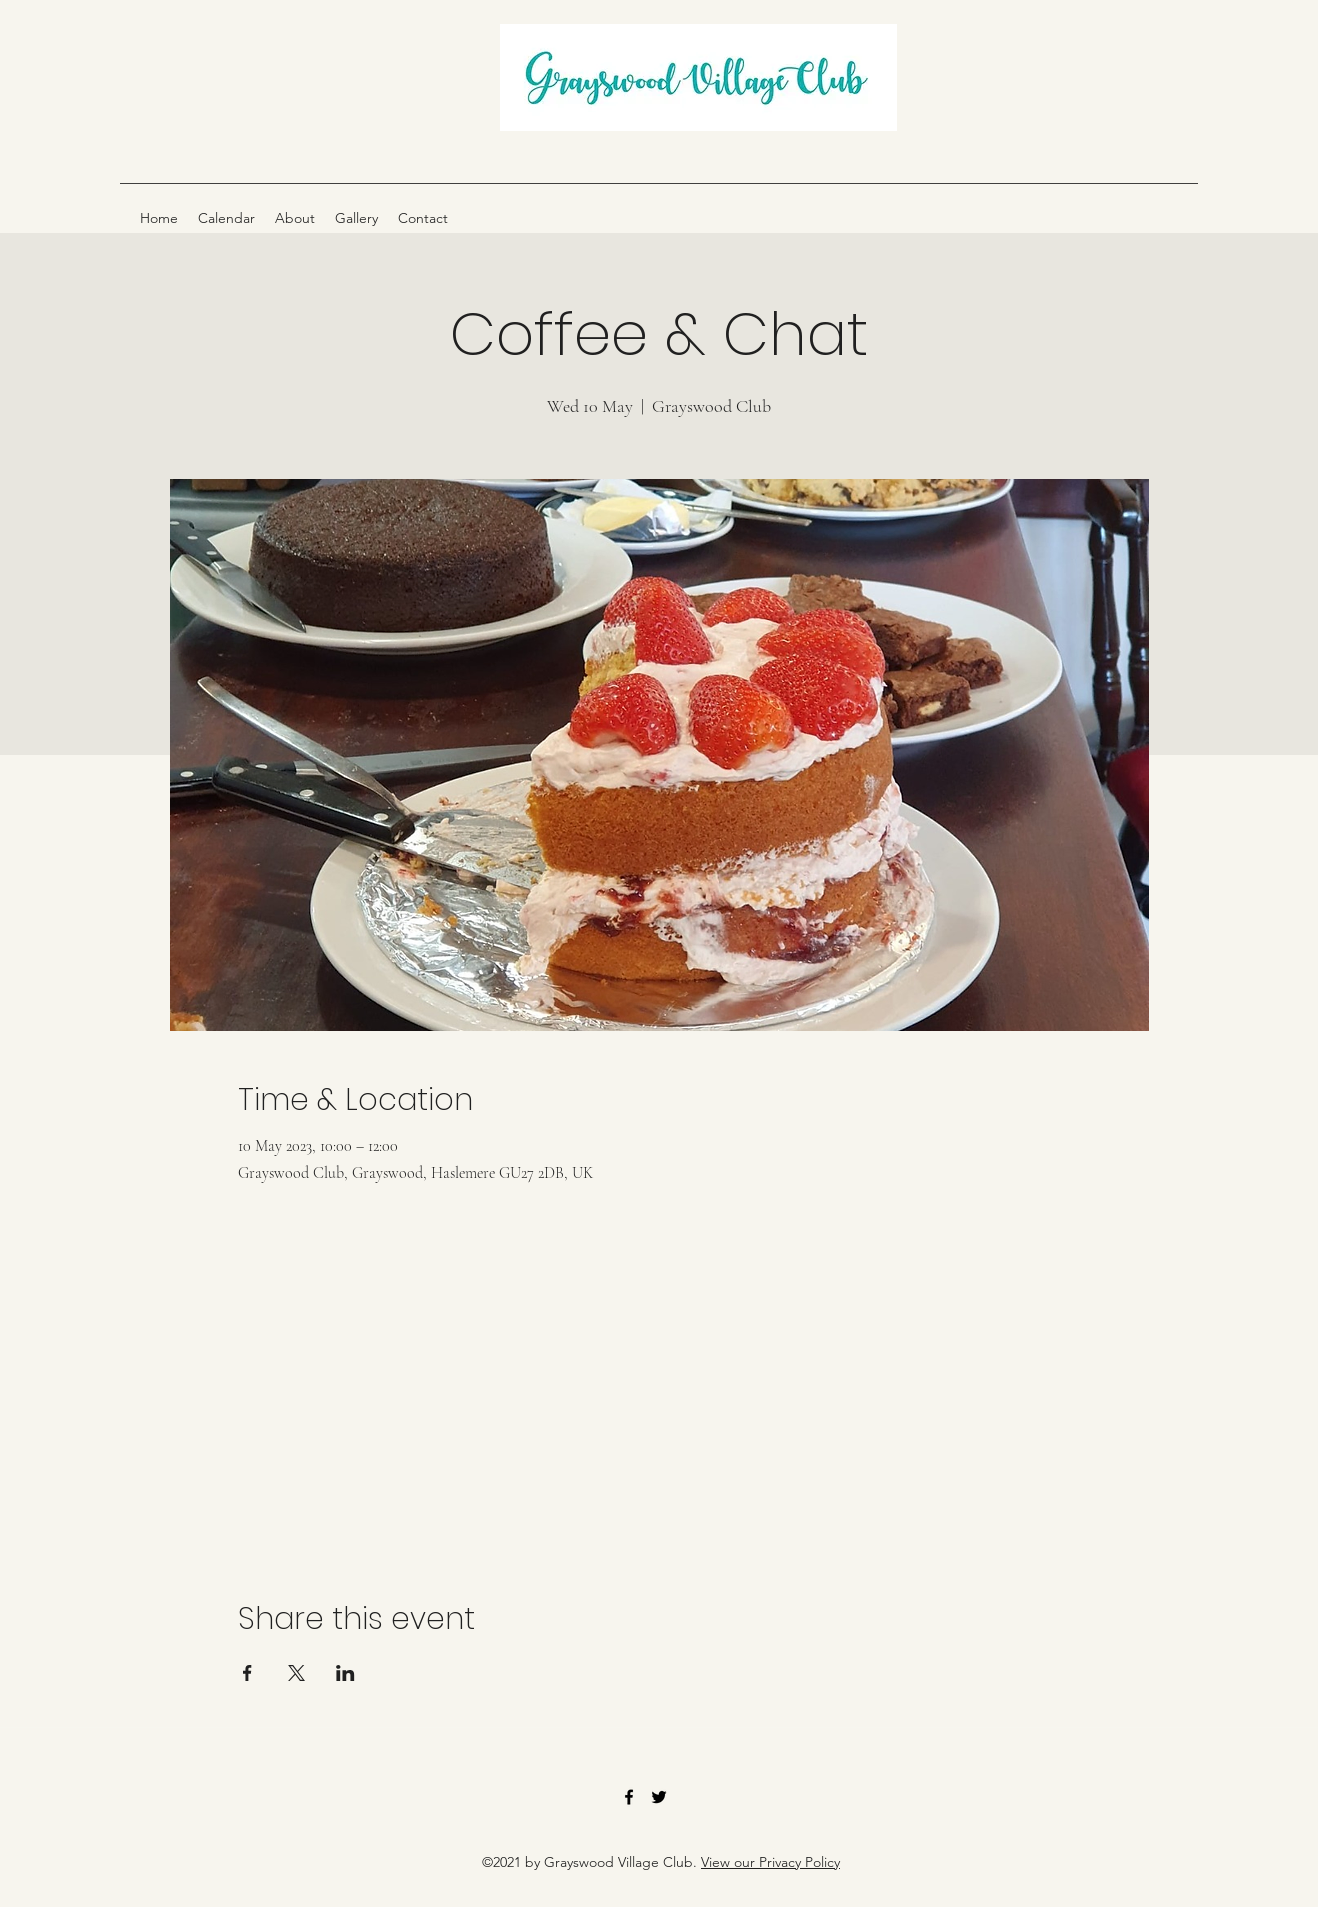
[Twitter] (659, 1797)
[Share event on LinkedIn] (345, 1673)
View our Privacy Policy (770, 1862)
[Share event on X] (296, 1673)
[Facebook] (629, 1797)
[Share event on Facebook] (247, 1673)
